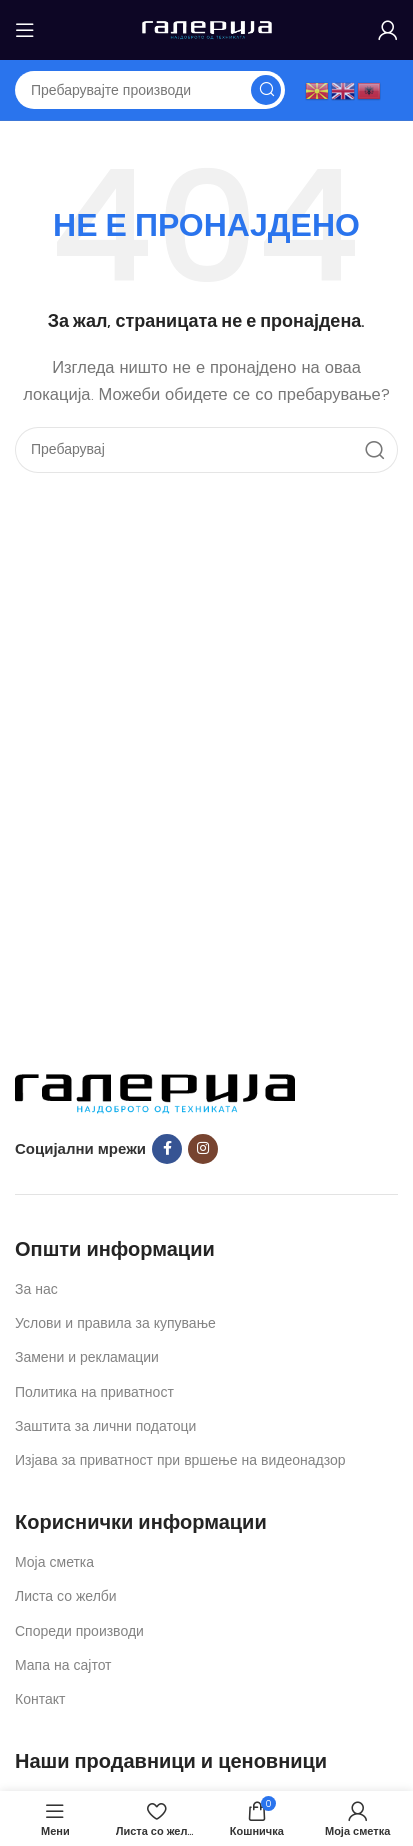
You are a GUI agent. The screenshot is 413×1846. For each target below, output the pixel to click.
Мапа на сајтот (63, 1665)
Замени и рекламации (87, 1357)
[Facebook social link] (167, 1149)
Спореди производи (79, 1631)
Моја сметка (54, 1562)
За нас (36, 1289)
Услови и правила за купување (115, 1323)
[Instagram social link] (203, 1149)
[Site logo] (207, 29)
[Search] (150, 90)
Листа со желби (66, 1596)
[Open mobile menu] (25, 30)
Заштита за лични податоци (105, 1426)
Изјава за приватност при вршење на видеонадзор (180, 1460)
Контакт (40, 1699)
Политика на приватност (94, 1392)
